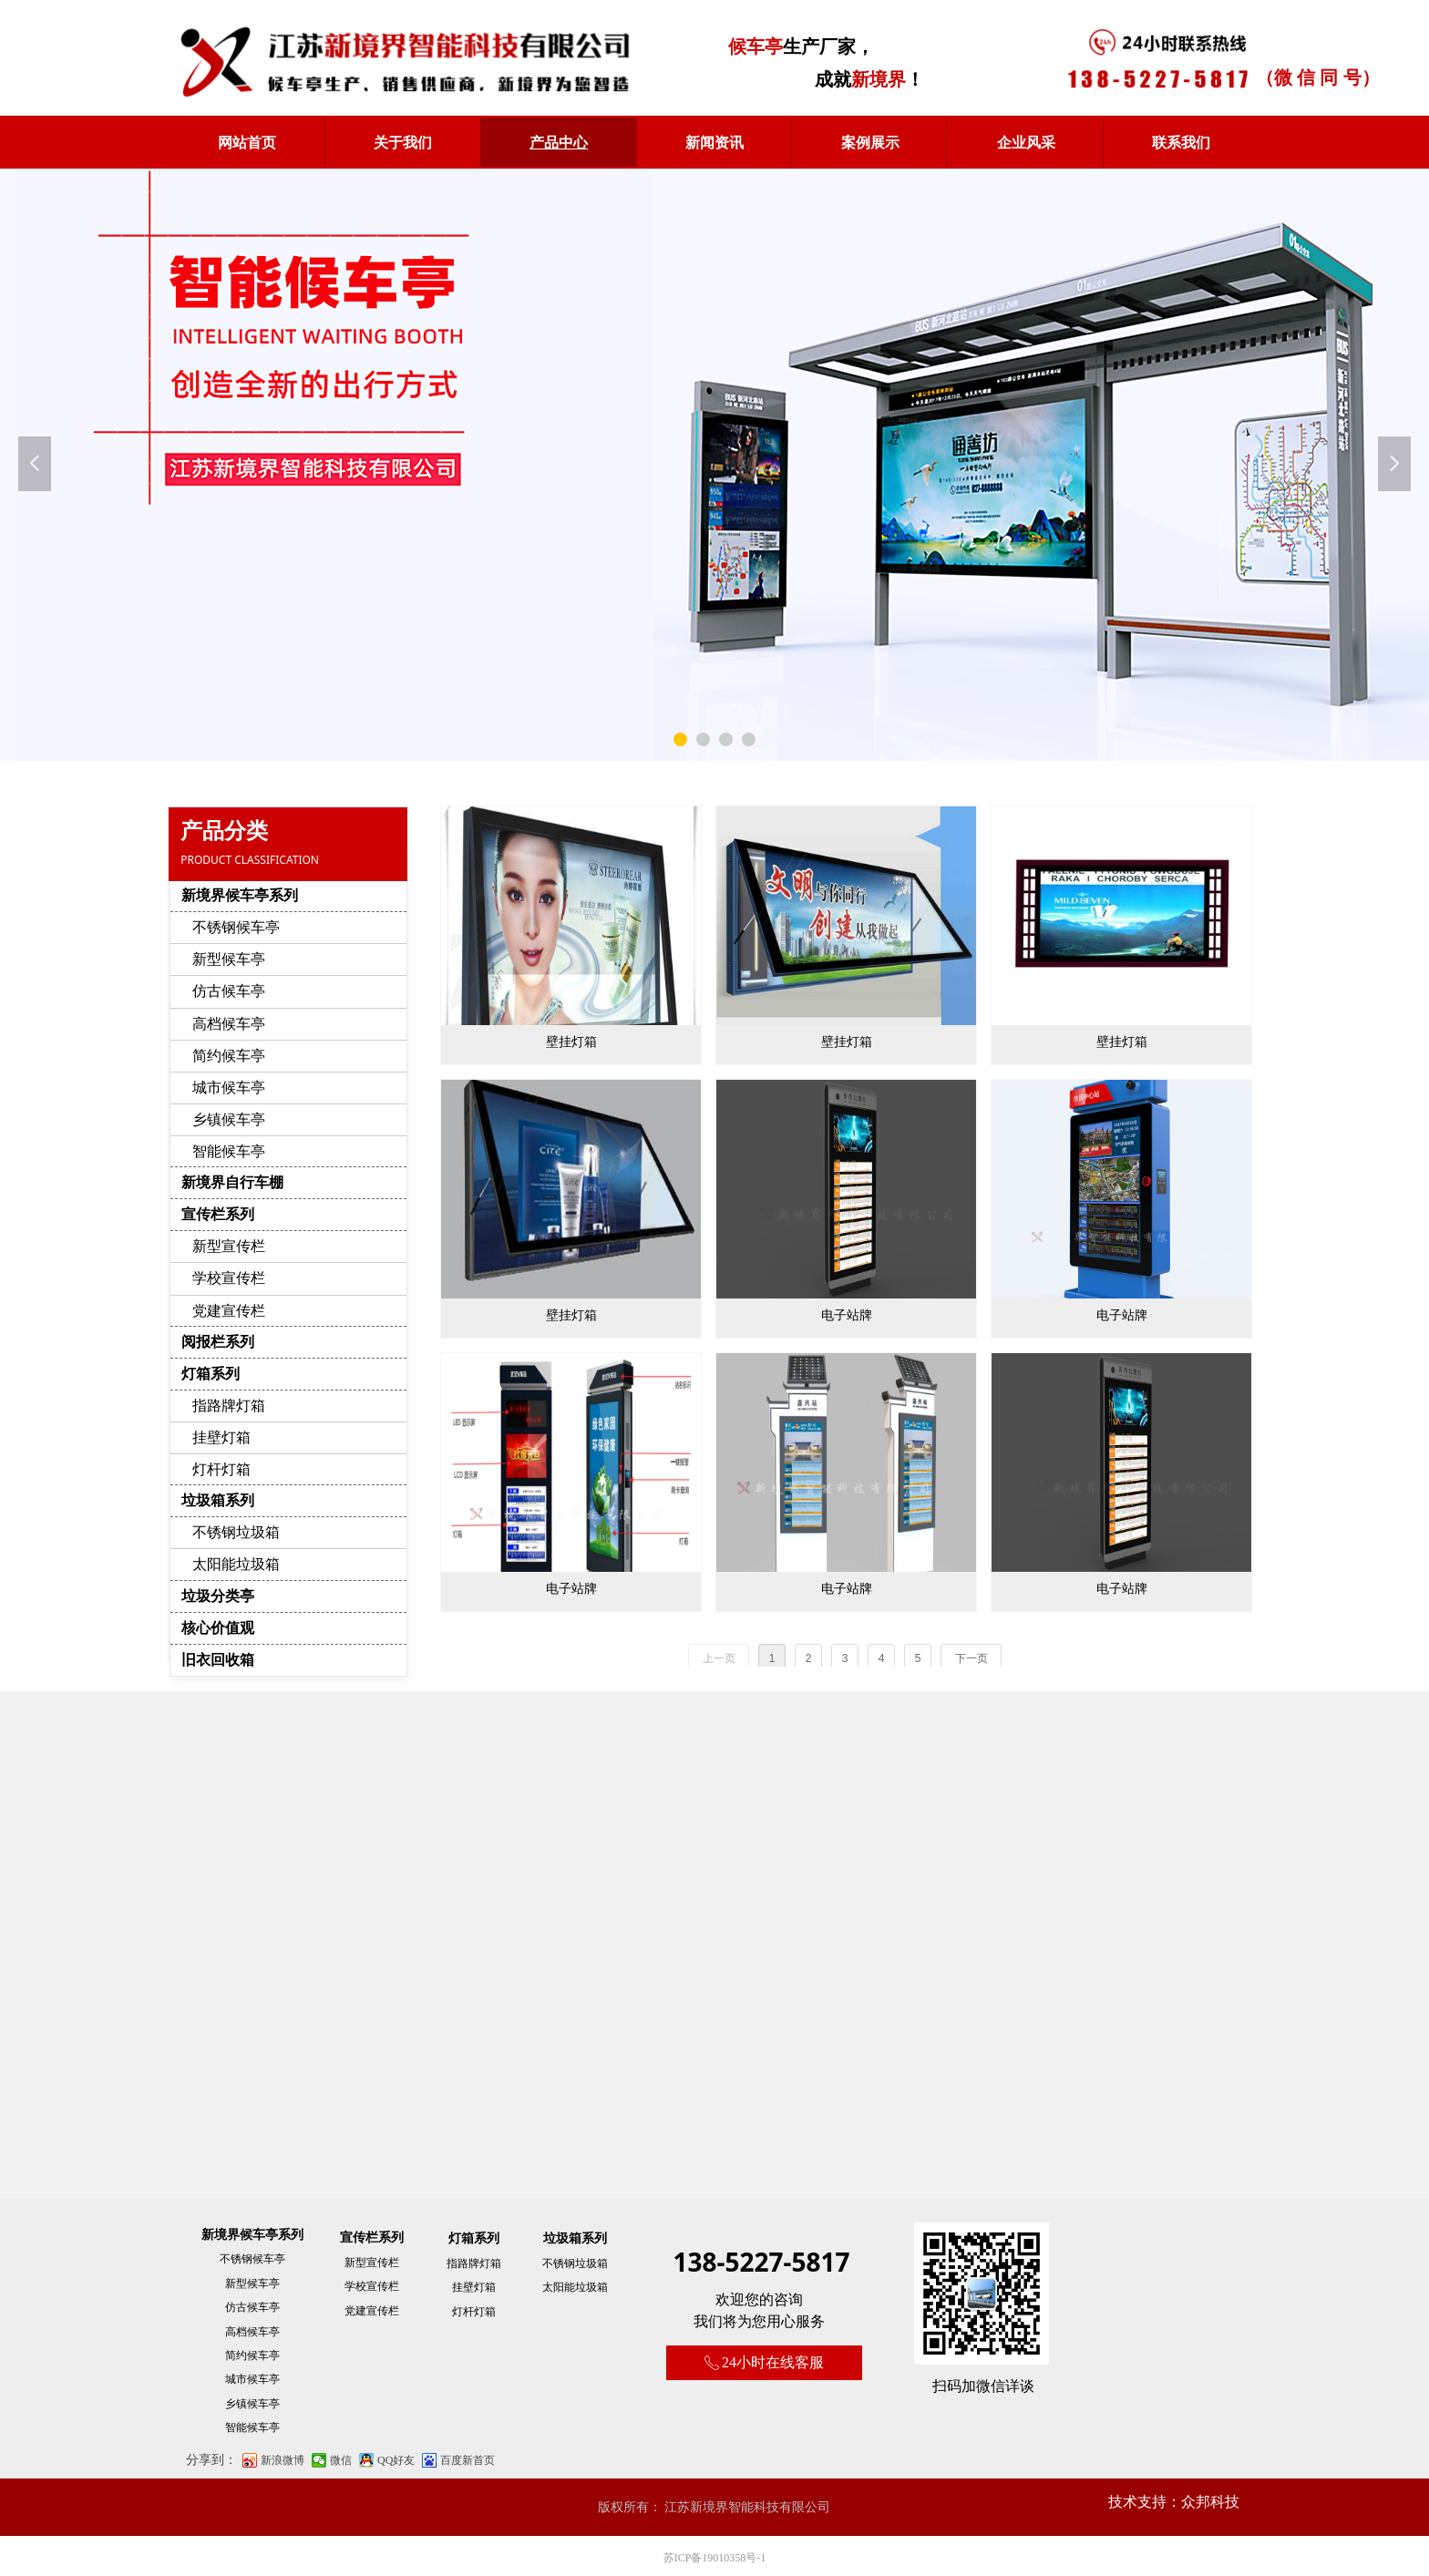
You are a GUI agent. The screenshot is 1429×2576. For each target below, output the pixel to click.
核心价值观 (217, 1628)
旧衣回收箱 (217, 1660)
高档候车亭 (228, 1023)
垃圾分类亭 (217, 1596)
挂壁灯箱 (221, 1437)
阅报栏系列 (217, 1342)
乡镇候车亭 (228, 1119)
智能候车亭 (228, 1151)
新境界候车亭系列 (239, 895)
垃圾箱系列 (217, 1500)
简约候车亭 (228, 1055)
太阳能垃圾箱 (236, 1564)
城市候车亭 (228, 1087)
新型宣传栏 (228, 1246)
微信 (341, 2460)
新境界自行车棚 (232, 1182)
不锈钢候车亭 (236, 927)
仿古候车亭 (228, 991)
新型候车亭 (228, 959)
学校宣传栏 (228, 1278)
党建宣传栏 (228, 1311)
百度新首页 (467, 2460)
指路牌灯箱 (228, 1405)
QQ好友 (396, 2460)
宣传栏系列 (217, 1214)
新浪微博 (282, 2460)
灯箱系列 (210, 1373)
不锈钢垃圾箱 (236, 1532)
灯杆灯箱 (221, 1469)
